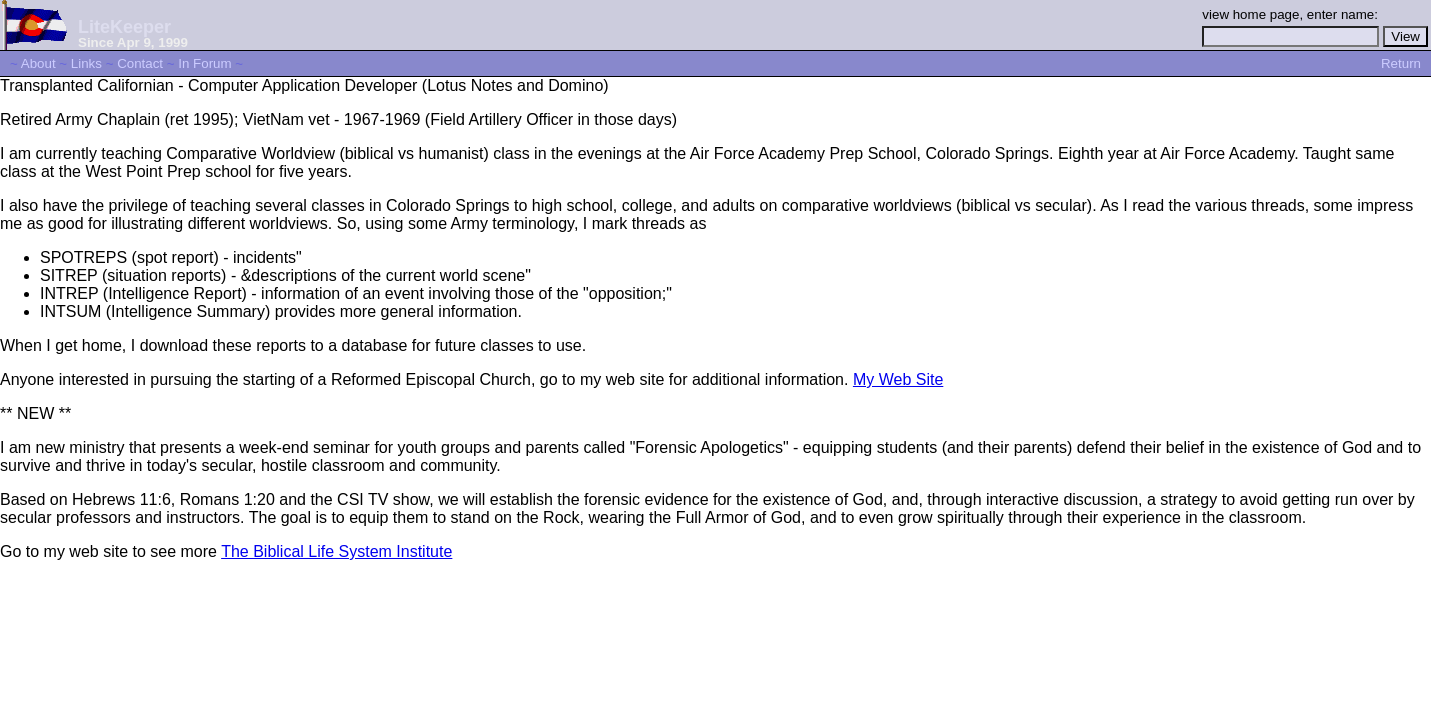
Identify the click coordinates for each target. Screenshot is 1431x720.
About (38, 63)
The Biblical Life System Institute (336, 551)
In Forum (204, 63)
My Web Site (898, 379)
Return (1401, 63)
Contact (140, 63)
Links (86, 63)
